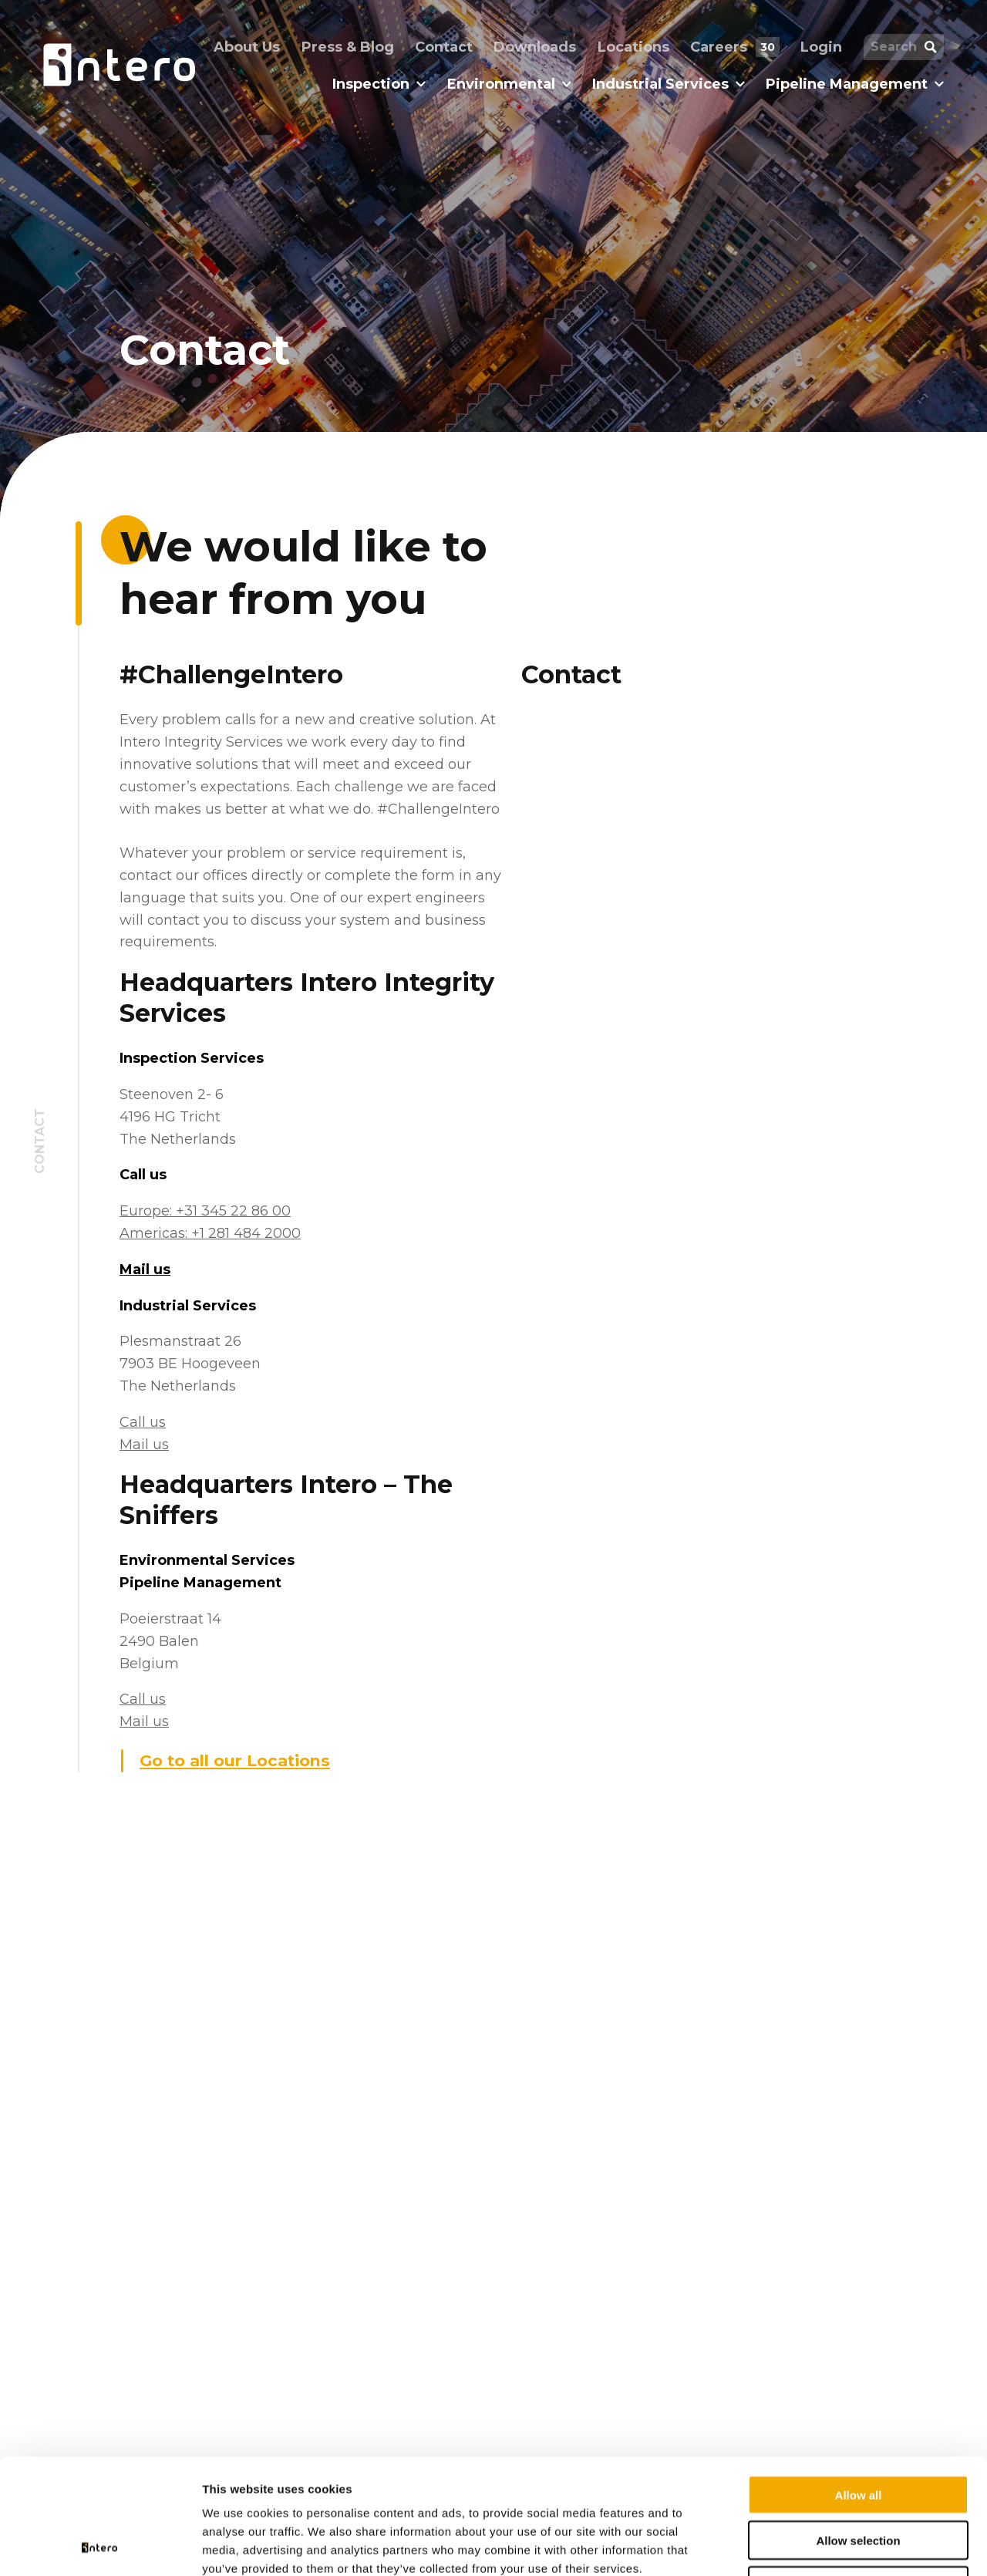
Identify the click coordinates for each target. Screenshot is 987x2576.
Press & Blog (347, 47)
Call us (143, 1422)
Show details (809, 2545)
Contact (444, 47)
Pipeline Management (855, 84)
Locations (633, 47)
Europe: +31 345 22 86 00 (205, 1210)
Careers (734, 47)
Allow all (858, 2386)
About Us (247, 47)
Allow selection (858, 2432)
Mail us (145, 1269)
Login (821, 47)
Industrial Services (668, 84)
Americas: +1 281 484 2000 (210, 1233)
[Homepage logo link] (119, 64)
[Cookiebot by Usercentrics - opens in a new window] (99, 2545)
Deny (858, 2477)
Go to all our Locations (235, 1760)
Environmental (509, 84)
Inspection (379, 84)
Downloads (535, 47)
